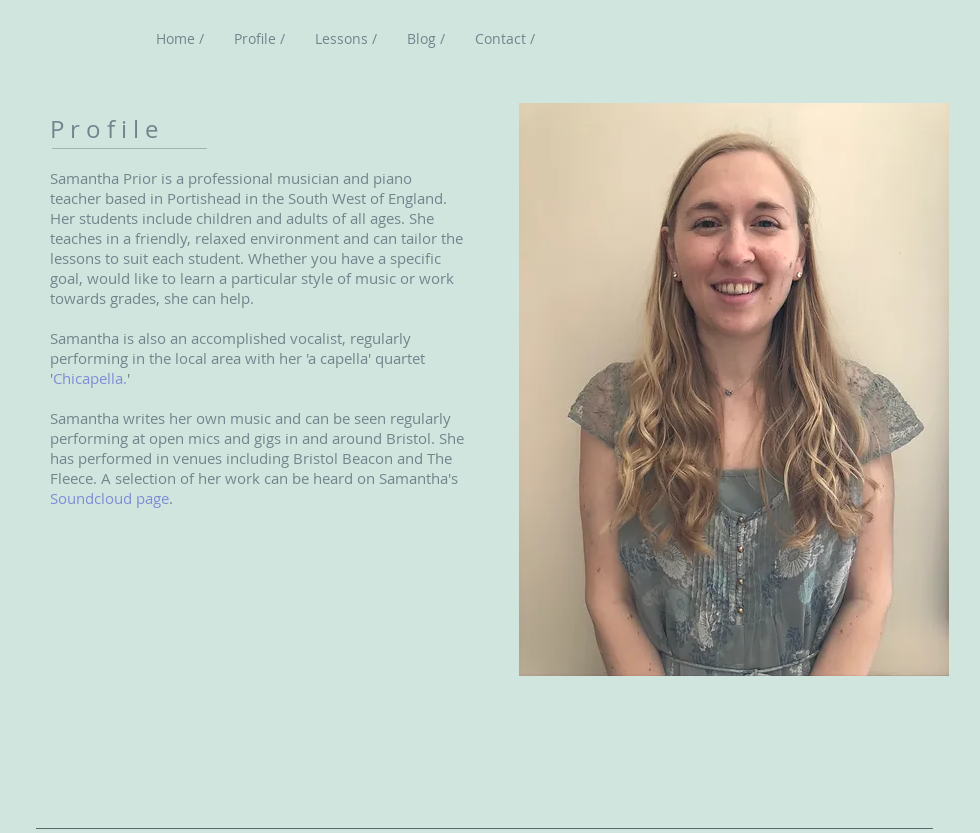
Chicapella (88, 378)
